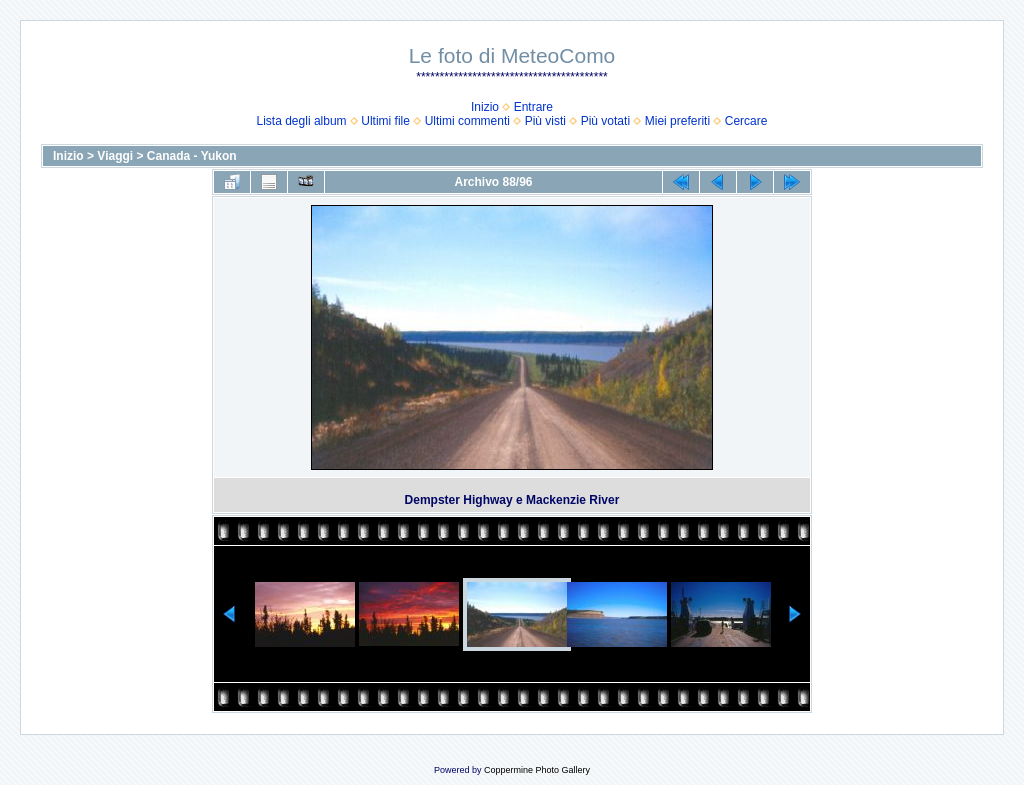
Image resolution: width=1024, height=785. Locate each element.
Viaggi (115, 156)
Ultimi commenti (467, 121)
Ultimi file (385, 121)
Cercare (746, 121)
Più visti (545, 121)
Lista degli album (302, 121)
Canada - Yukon (192, 156)
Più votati (605, 121)
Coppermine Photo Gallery (537, 770)
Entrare (533, 107)
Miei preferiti (677, 121)
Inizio (485, 107)
